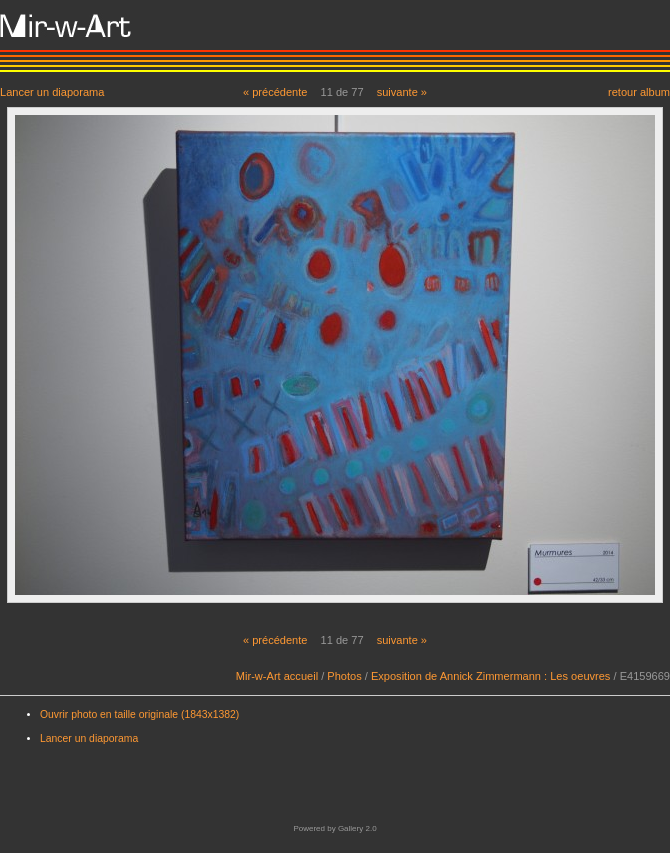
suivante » (402, 92)
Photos (344, 676)
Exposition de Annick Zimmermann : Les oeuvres (490, 676)
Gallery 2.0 (357, 828)
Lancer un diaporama (52, 91)
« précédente (275, 92)
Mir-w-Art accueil (277, 676)
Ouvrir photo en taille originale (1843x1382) (139, 714)
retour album (639, 91)
